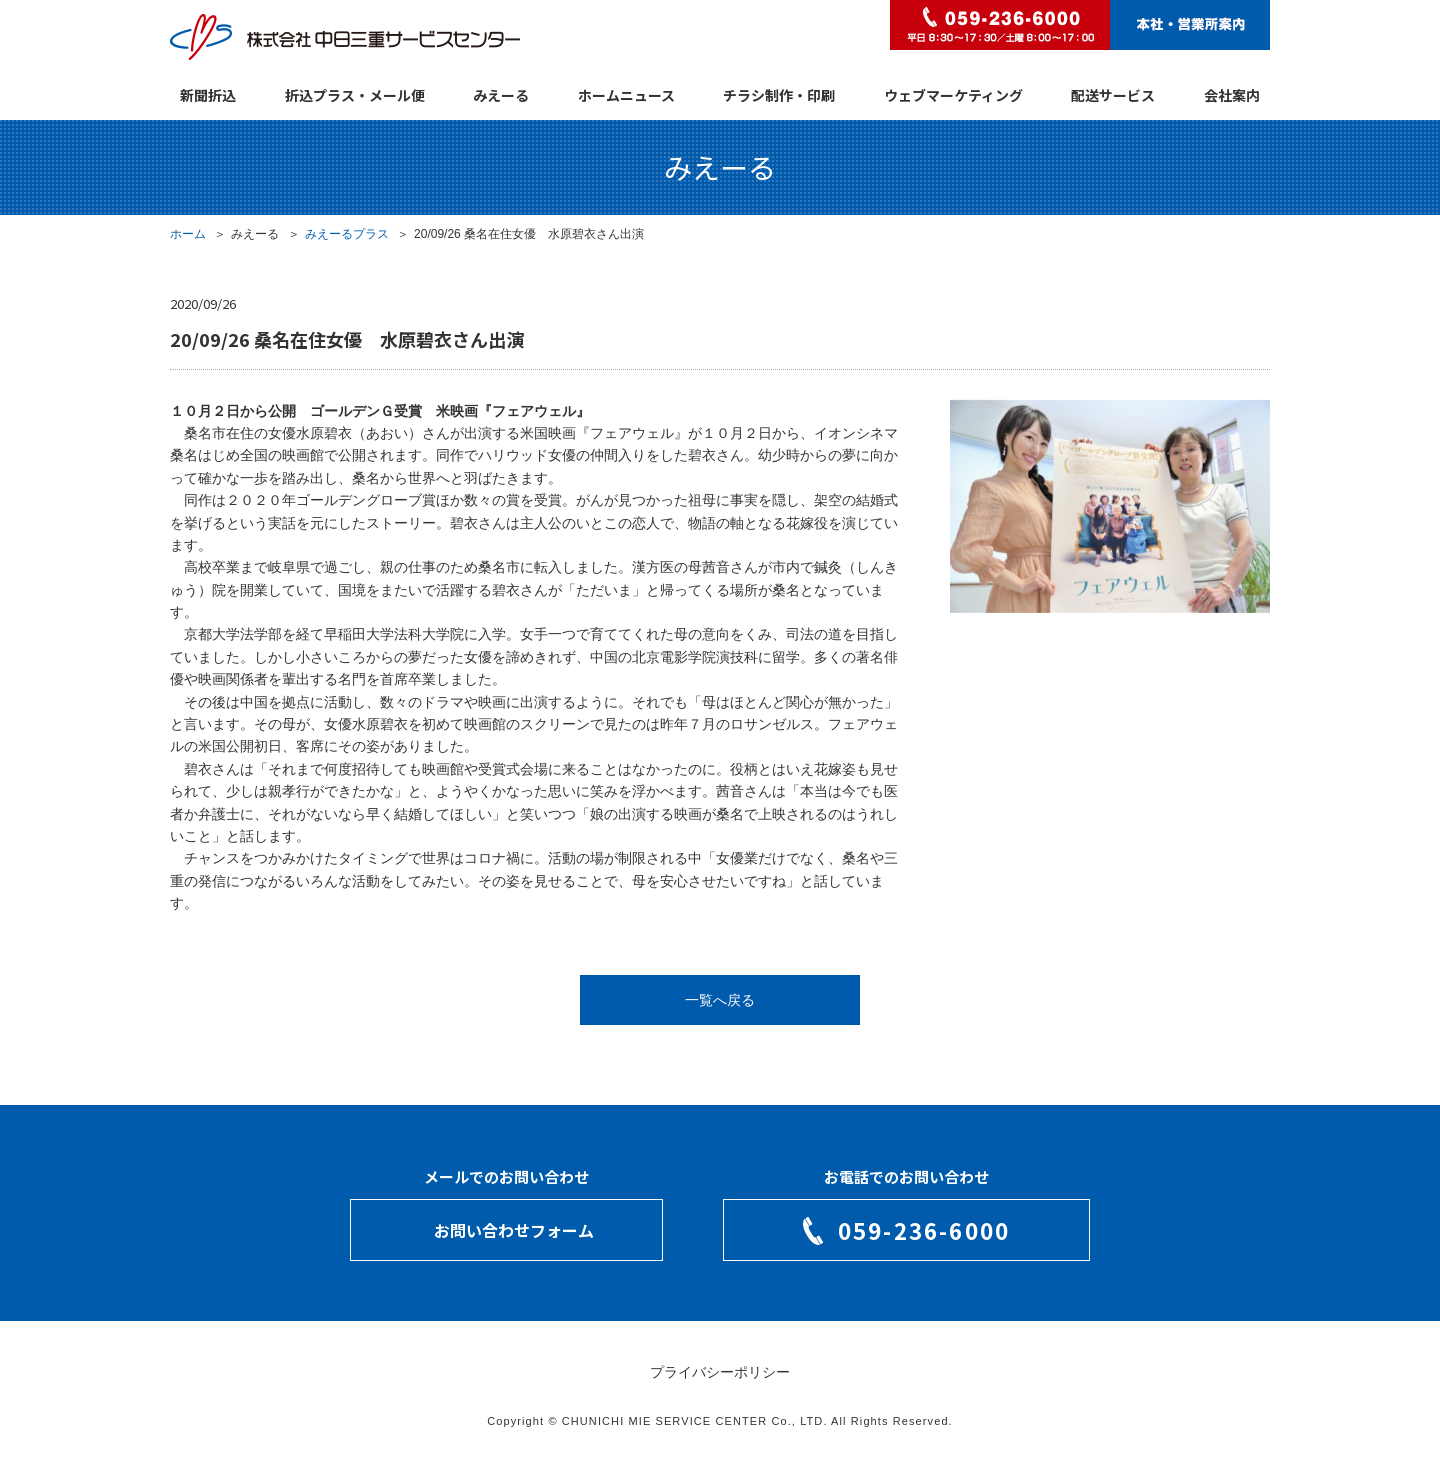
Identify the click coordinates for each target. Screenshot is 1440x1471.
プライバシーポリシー (720, 1372)
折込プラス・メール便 (355, 95)
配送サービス (1113, 95)
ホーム (188, 234)
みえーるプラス (347, 234)
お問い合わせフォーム (514, 1230)
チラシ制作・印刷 (779, 95)
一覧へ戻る (720, 1000)
